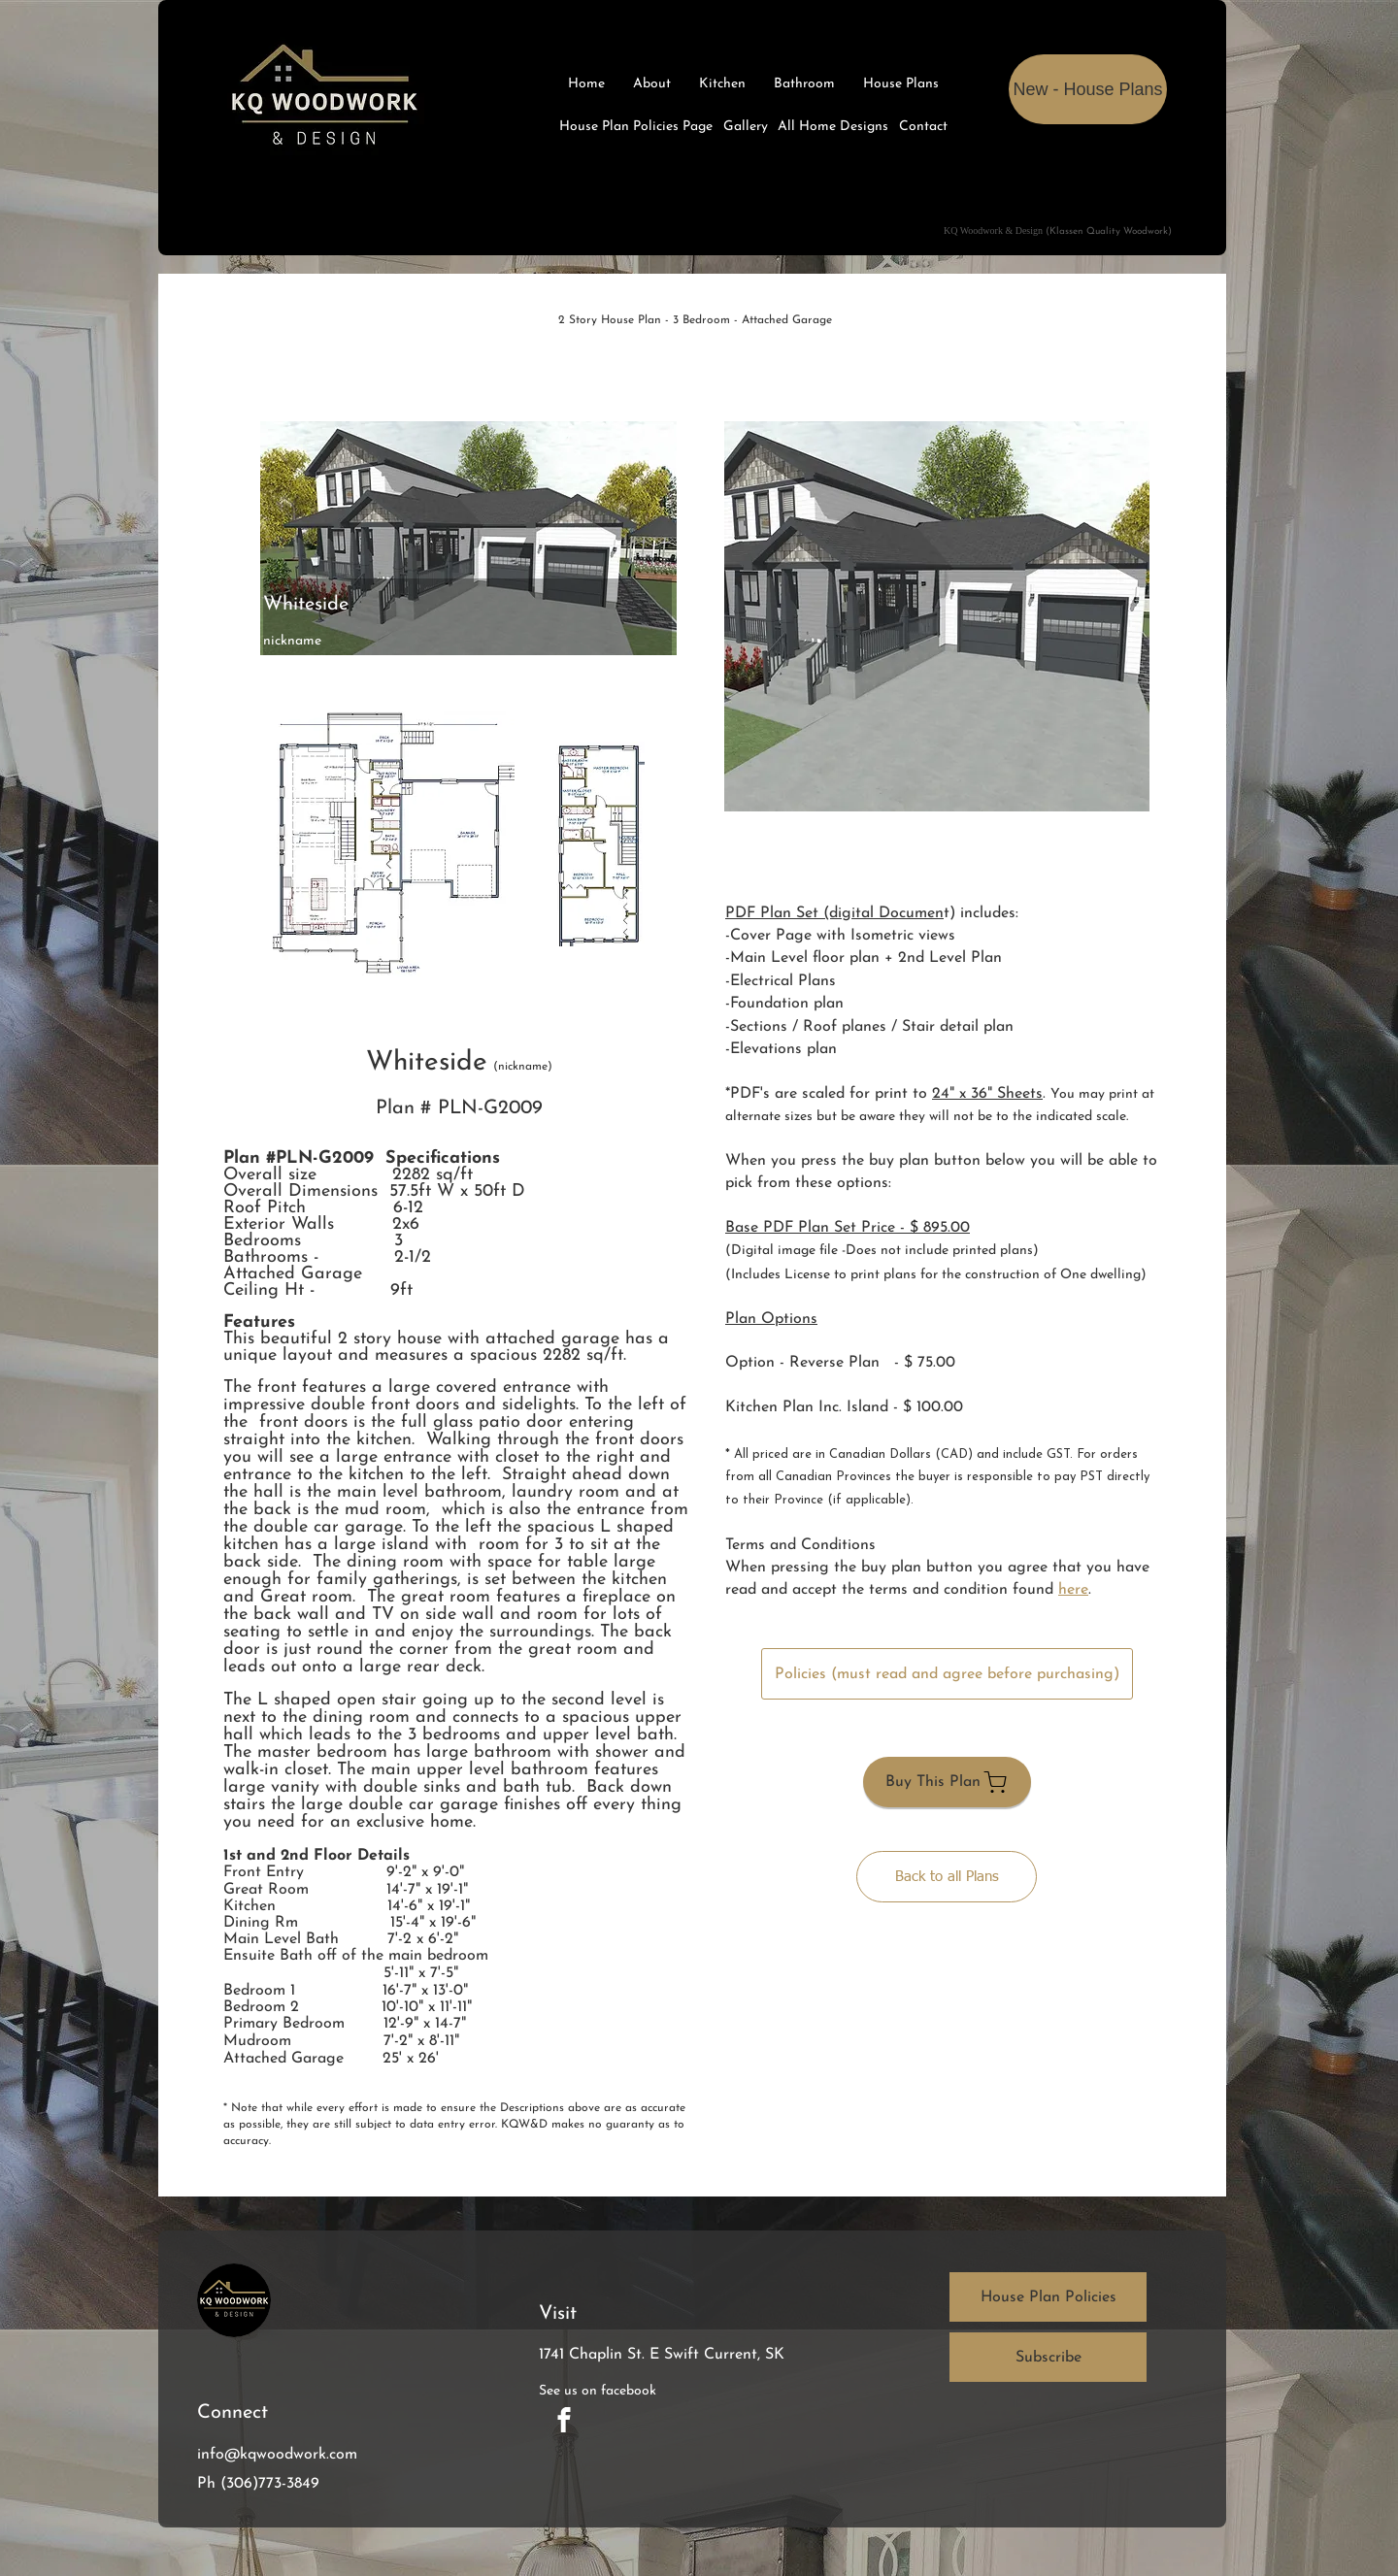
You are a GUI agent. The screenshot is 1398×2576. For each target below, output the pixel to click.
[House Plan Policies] (1048, 2297)
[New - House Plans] (1088, 89)
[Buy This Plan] (947, 1782)
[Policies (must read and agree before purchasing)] (947, 1674)
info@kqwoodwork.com (277, 2454)
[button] (936, 616)
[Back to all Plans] (946, 1876)
